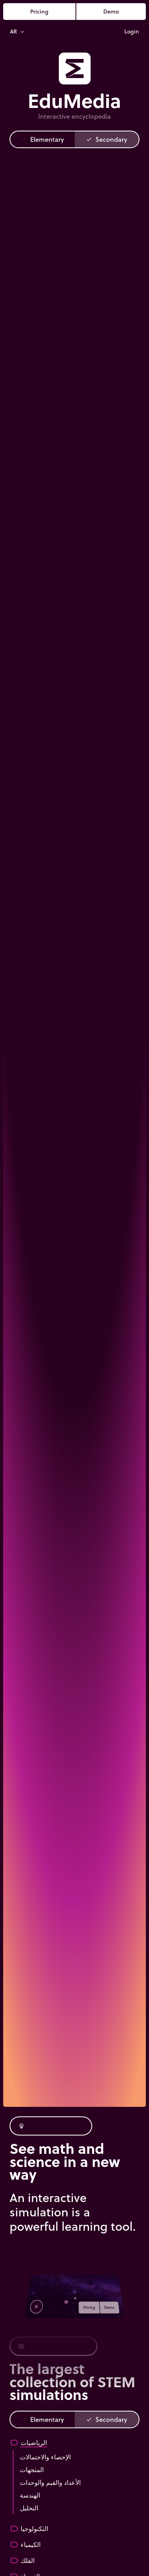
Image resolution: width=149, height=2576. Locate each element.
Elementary (42, 139)
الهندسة (30, 2495)
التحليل (29, 2507)
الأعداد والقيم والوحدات (50, 2482)
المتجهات (32, 2469)
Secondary (106, 139)
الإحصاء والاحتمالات (45, 2456)
